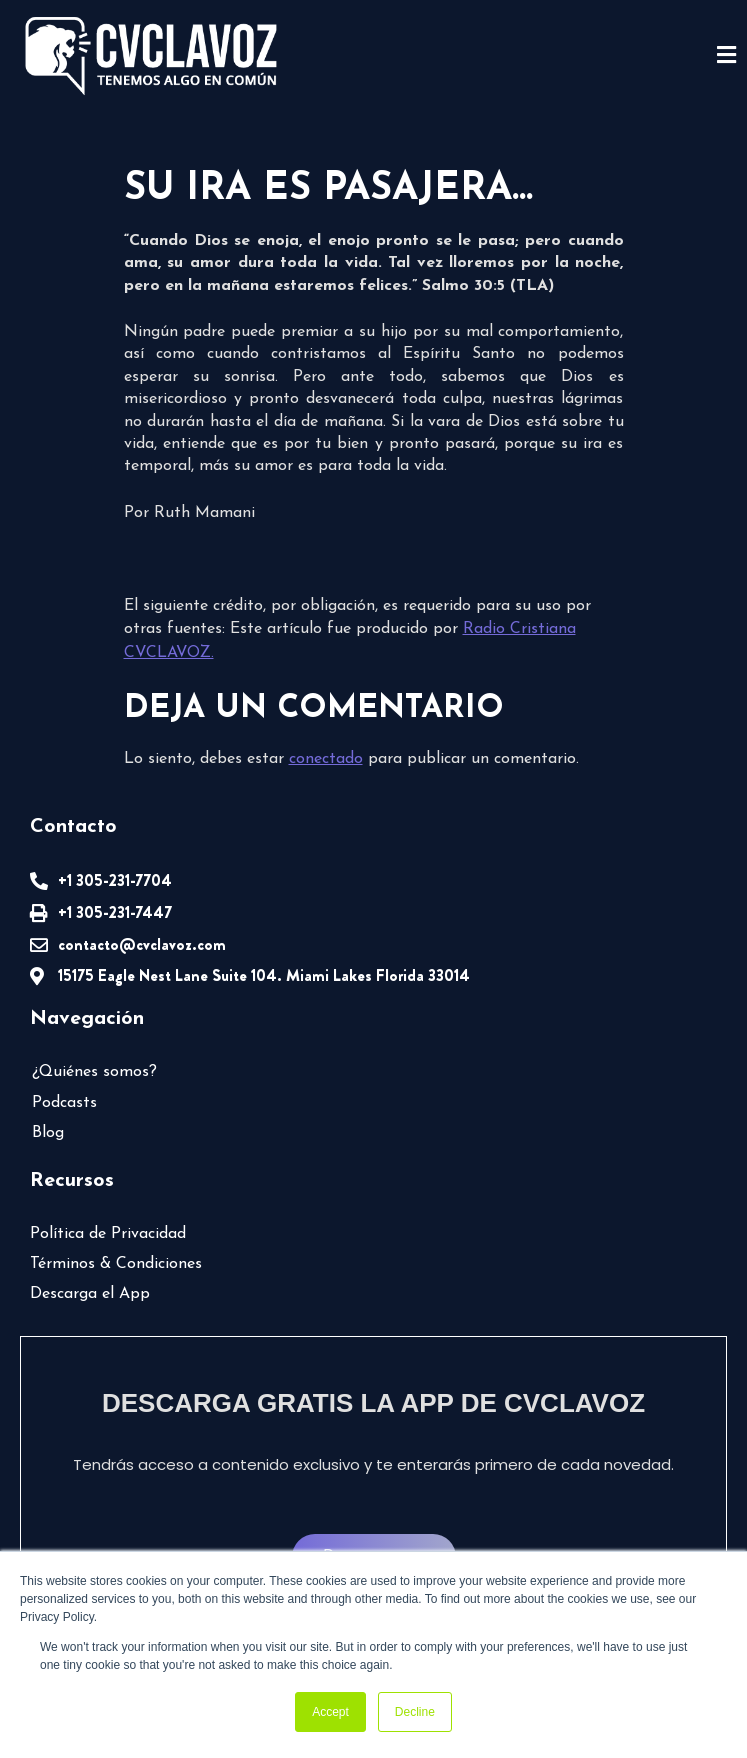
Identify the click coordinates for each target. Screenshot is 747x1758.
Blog (48, 1133)
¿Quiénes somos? (94, 1072)
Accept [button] (330, 1712)
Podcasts (64, 1103)
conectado (326, 759)
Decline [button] (415, 1712)
